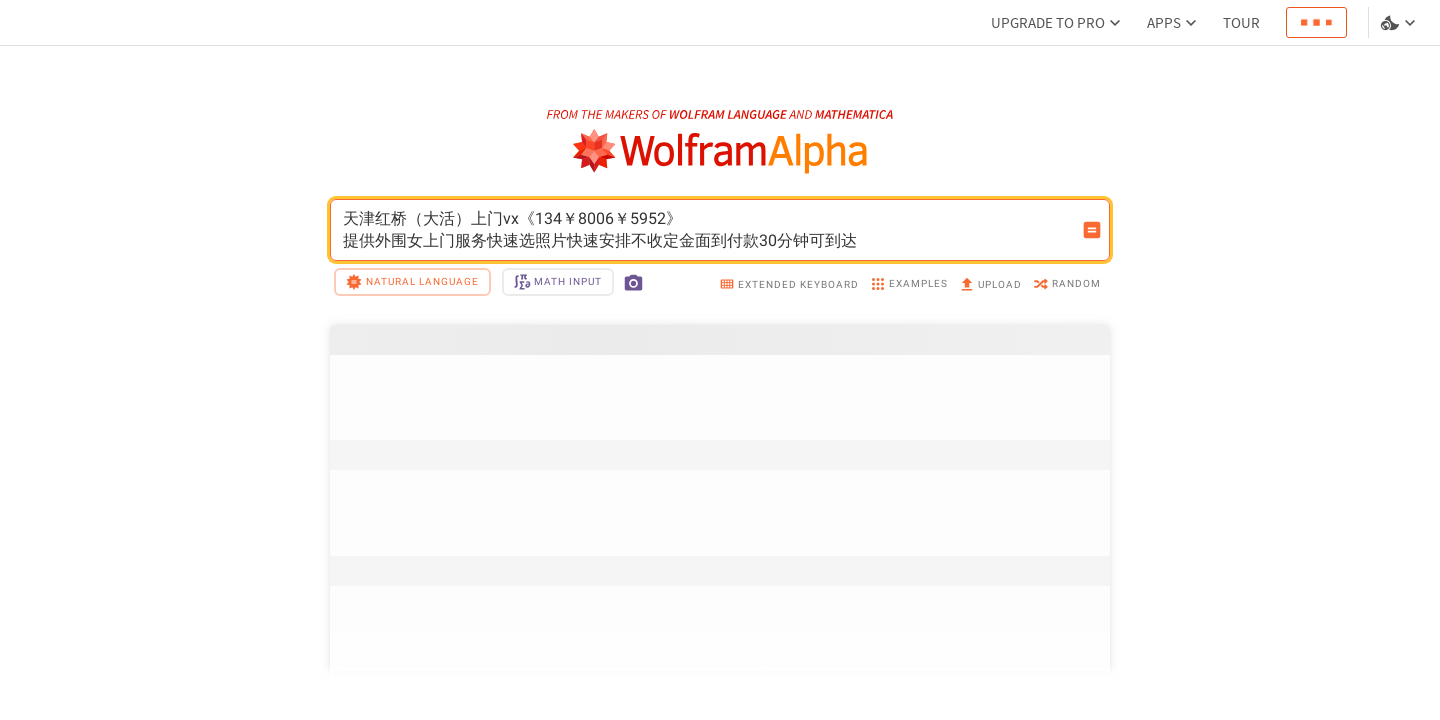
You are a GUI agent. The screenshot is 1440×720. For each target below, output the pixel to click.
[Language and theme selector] (1400, 23)
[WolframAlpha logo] (720, 151)
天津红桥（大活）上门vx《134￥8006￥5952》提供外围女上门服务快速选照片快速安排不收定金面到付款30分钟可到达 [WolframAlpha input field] (707, 230)
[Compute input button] (1092, 230)
